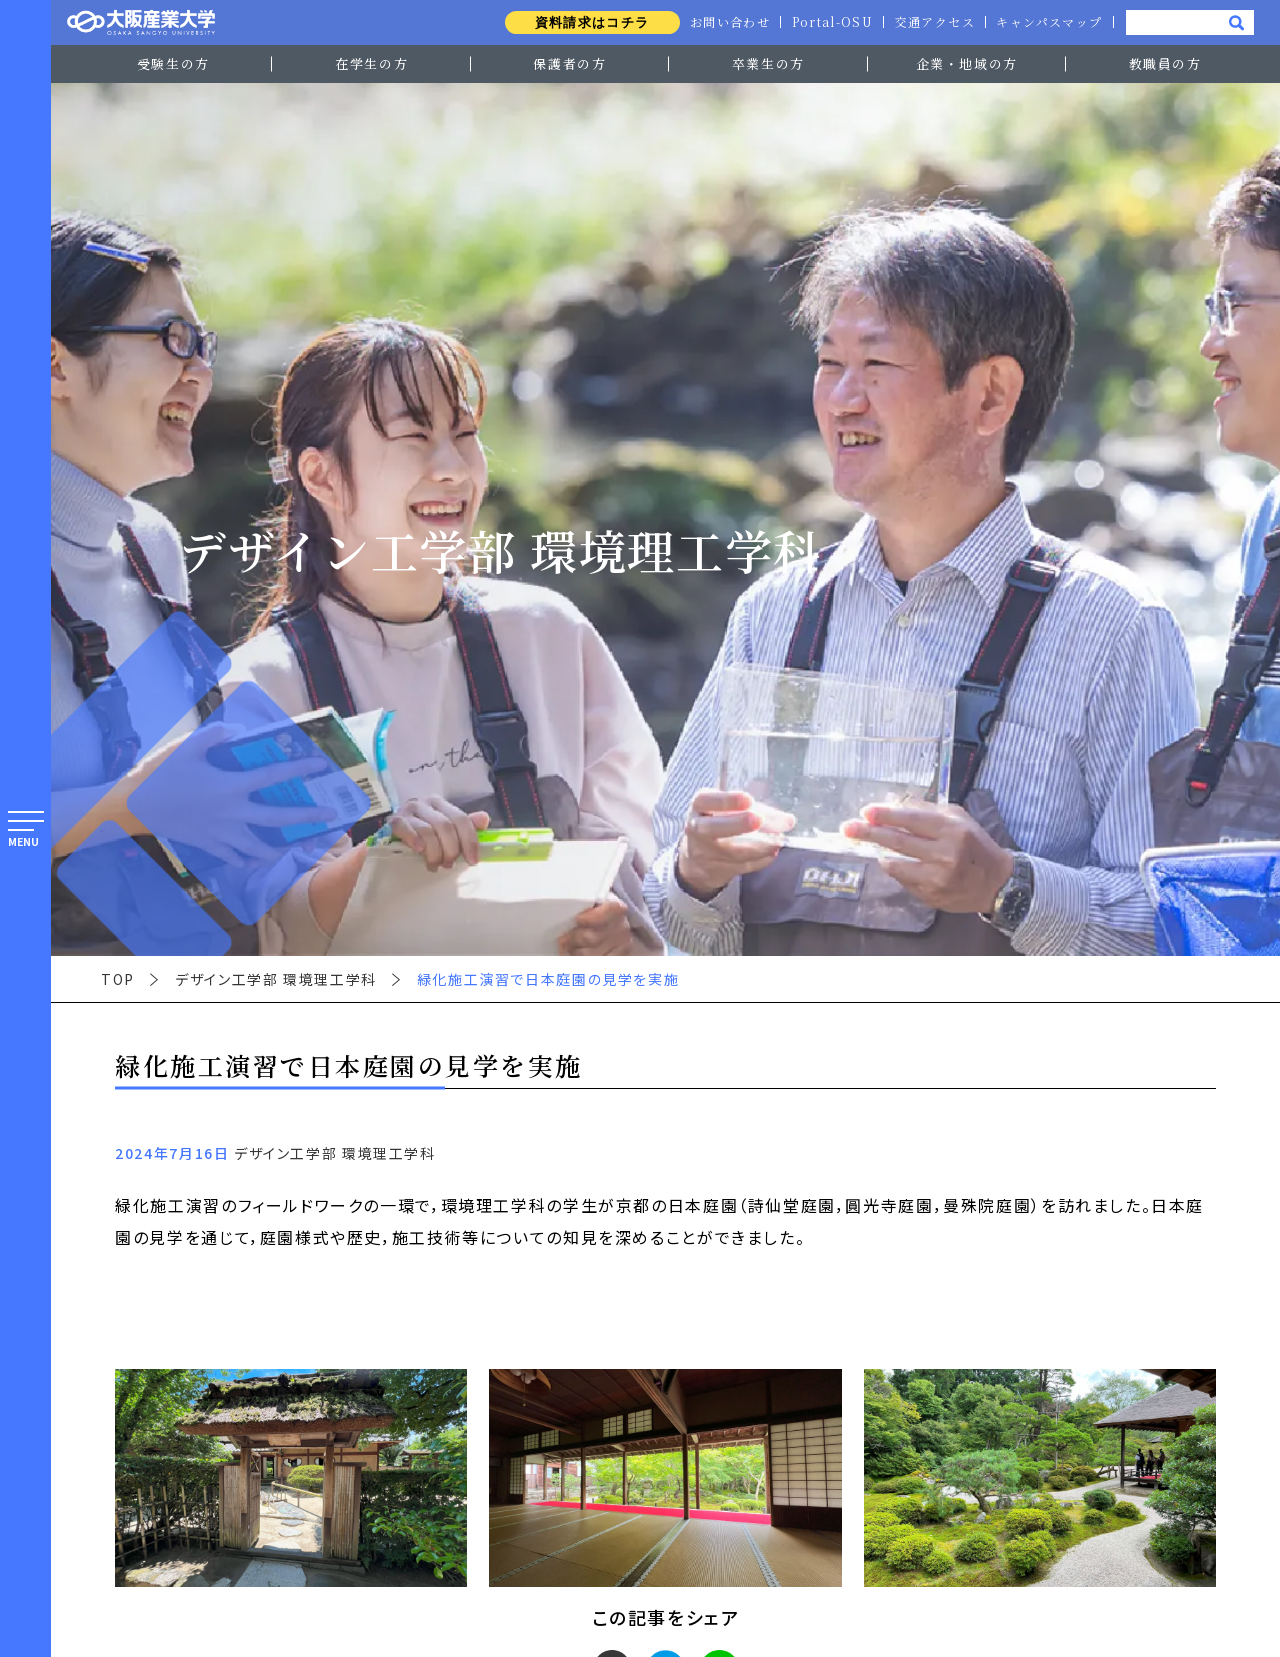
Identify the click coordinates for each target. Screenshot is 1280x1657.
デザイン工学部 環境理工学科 (276, 979)
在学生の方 (371, 63)
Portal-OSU (828, 22)
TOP (118, 979)
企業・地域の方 (967, 63)
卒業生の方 (768, 63)
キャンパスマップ (1048, 22)
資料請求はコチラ (583, 22)
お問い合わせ (723, 22)
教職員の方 (1165, 63)
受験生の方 (173, 63)
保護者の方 (569, 63)
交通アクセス (932, 22)
